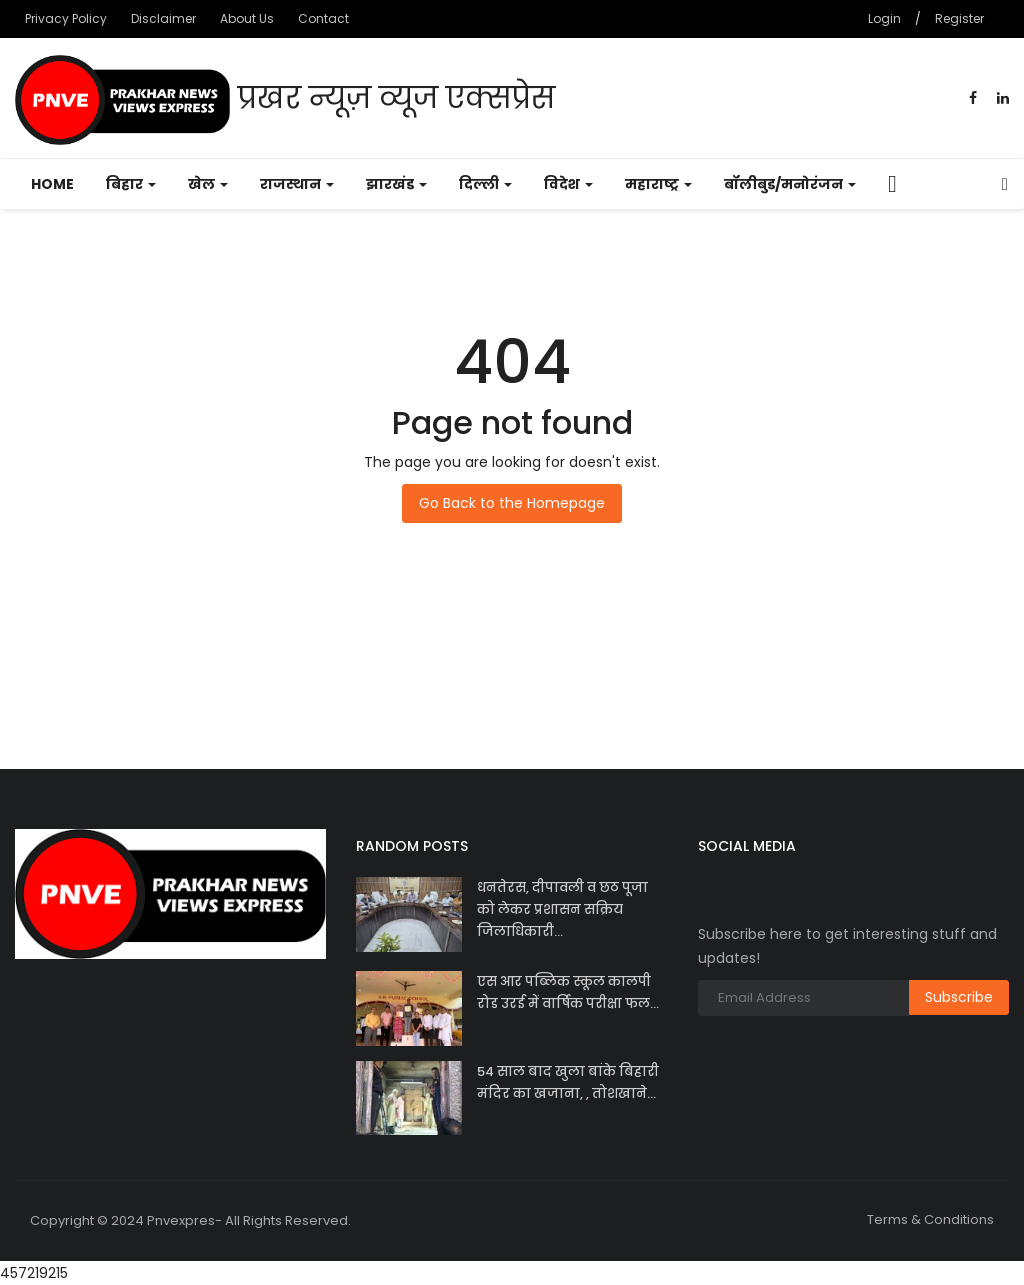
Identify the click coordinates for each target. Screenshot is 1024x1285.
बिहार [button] (131, 184)
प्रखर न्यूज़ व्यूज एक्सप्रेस (285, 100)
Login (884, 18)
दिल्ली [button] (485, 184)
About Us (247, 18)
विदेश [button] (568, 184)
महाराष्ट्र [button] (658, 184)
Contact (323, 18)
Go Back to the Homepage (512, 503)
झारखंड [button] (396, 184)
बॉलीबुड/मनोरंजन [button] (790, 184)
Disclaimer (163, 18)
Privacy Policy (66, 18)
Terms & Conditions (930, 1219)
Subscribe (959, 997)
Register (959, 18)
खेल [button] (208, 184)
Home (52, 184)
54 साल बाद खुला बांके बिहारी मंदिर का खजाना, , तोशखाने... (568, 1082)
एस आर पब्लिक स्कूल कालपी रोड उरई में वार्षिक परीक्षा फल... (568, 992)
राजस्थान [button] (297, 184)
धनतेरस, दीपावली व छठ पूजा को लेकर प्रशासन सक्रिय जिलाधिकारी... (562, 909)
